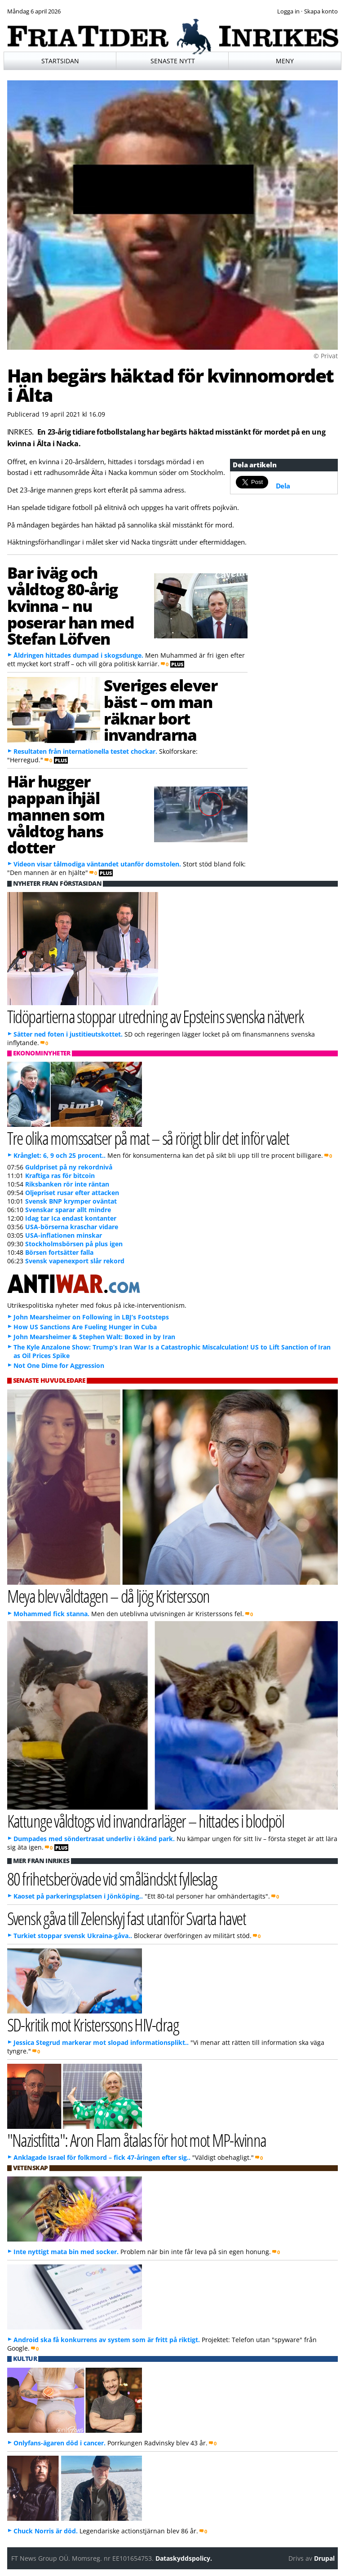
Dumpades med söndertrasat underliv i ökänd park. (94, 1838)
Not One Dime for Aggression (58, 1365)
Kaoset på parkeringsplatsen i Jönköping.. (78, 1896)
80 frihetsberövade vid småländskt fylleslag (112, 1878)
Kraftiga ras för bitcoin (60, 1175)
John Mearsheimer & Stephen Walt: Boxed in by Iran (94, 1336)
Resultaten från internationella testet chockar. (85, 751)
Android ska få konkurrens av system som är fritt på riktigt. (106, 2339)
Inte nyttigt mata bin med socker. (66, 2251)
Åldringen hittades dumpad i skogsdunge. (78, 655)
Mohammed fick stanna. (51, 1613)
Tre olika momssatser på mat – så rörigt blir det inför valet (148, 1138)
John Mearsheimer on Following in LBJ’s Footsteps (91, 1317)
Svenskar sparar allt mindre (68, 1209)
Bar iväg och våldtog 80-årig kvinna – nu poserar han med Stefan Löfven (70, 605)
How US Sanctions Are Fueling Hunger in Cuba (85, 1327)
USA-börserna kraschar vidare (71, 1226)
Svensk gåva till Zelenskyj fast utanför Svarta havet (126, 1918)
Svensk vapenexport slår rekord (74, 1261)
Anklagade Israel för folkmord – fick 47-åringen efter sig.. (101, 2157)
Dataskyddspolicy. (183, 2558)
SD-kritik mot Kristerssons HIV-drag (93, 2024)
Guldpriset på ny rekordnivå (68, 1167)
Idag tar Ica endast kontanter (70, 1218)
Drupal (324, 2558)
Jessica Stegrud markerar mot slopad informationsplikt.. (101, 2042)
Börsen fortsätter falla (59, 1252)
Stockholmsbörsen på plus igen (74, 1244)
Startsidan (60, 61)
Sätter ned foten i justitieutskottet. (68, 1034)
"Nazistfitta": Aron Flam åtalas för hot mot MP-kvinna (136, 2140)
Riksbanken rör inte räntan (67, 1184)
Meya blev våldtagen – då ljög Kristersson (108, 1596)
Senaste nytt (172, 61)
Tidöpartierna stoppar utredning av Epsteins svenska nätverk (155, 1016)
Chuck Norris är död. (45, 2531)
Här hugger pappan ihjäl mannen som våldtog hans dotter (56, 814)
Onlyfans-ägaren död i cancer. (59, 2443)
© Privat (326, 356)
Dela (283, 485)
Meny (285, 61)
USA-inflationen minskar (63, 1235)
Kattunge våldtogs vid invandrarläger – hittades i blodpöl (145, 1821)
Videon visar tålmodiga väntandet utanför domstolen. (97, 864)
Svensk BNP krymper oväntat (71, 1201)
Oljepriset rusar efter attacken (72, 1192)
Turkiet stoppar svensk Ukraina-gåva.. (72, 1935)
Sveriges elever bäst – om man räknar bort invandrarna (160, 709)
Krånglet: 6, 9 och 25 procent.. (59, 1155)
